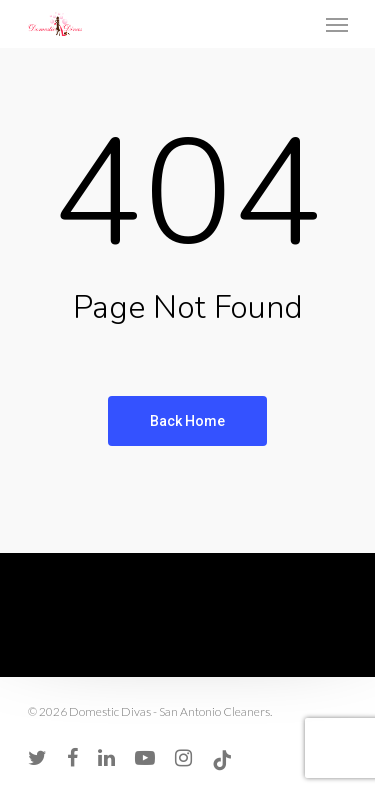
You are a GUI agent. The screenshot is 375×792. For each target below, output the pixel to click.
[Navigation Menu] (337, 24)
